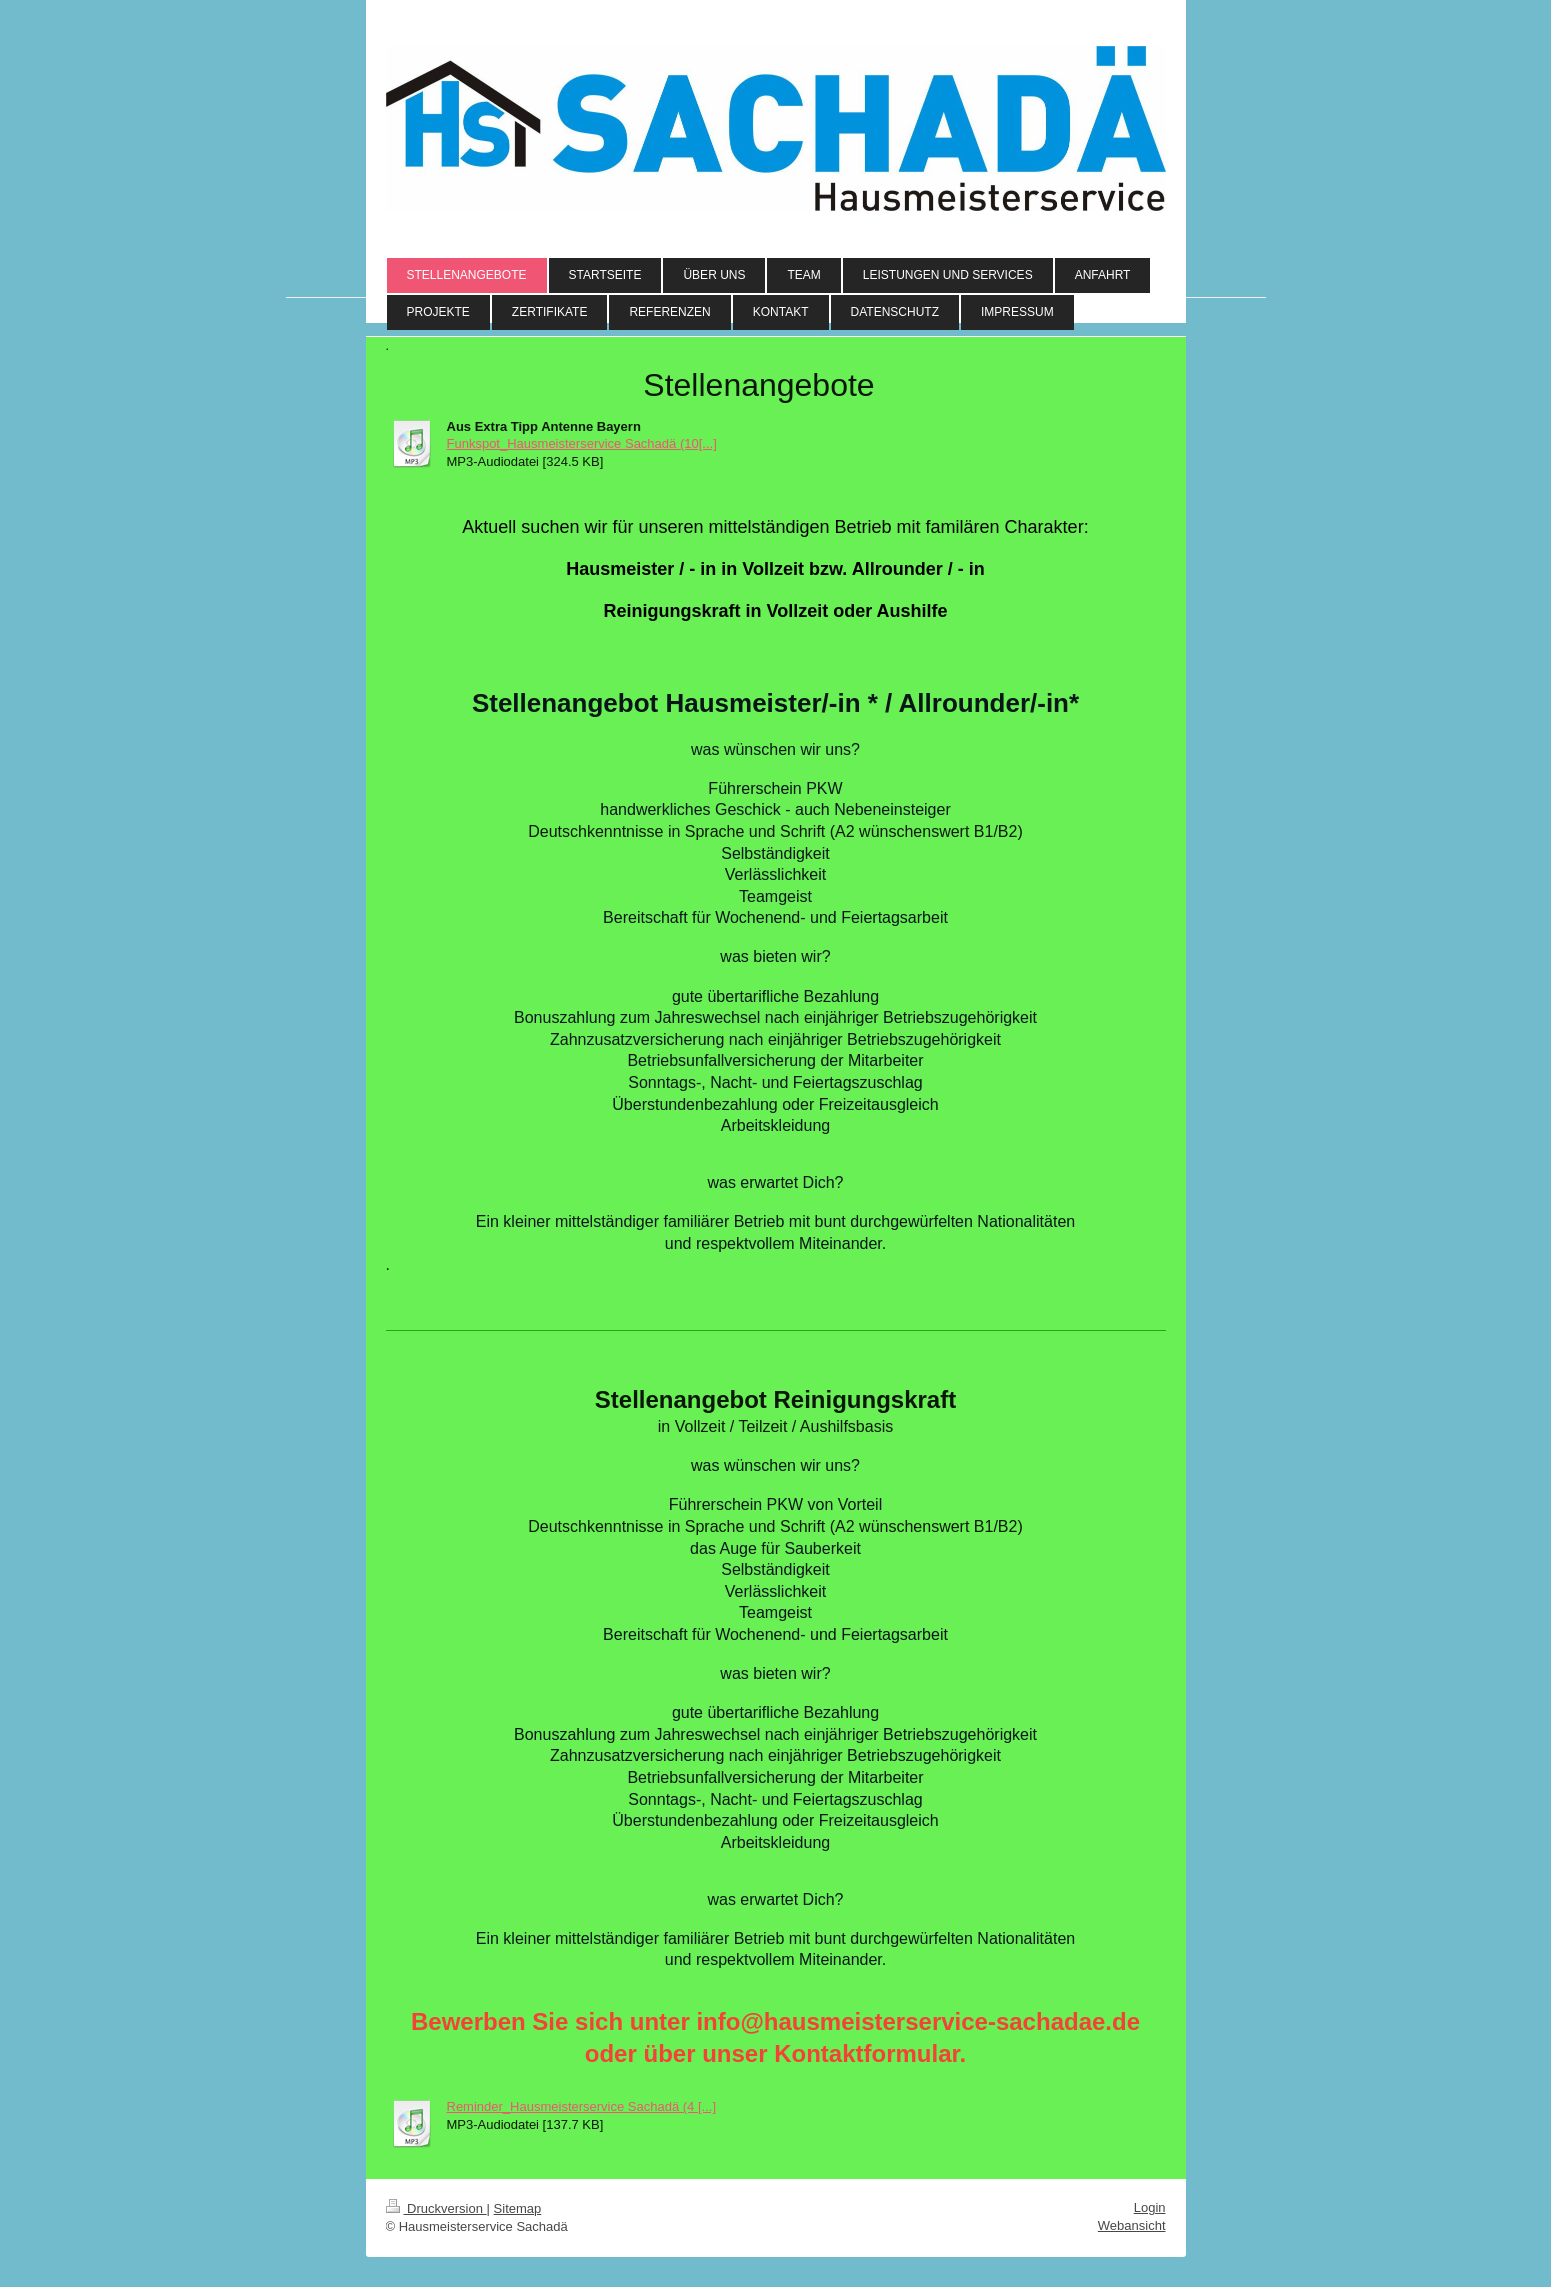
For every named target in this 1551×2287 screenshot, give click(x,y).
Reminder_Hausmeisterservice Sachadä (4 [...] (582, 2106)
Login (1150, 2207)
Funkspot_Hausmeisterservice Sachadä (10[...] (582, 443)
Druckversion (436, 2208)
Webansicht (1132, 2225)
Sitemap (518, 2208)
